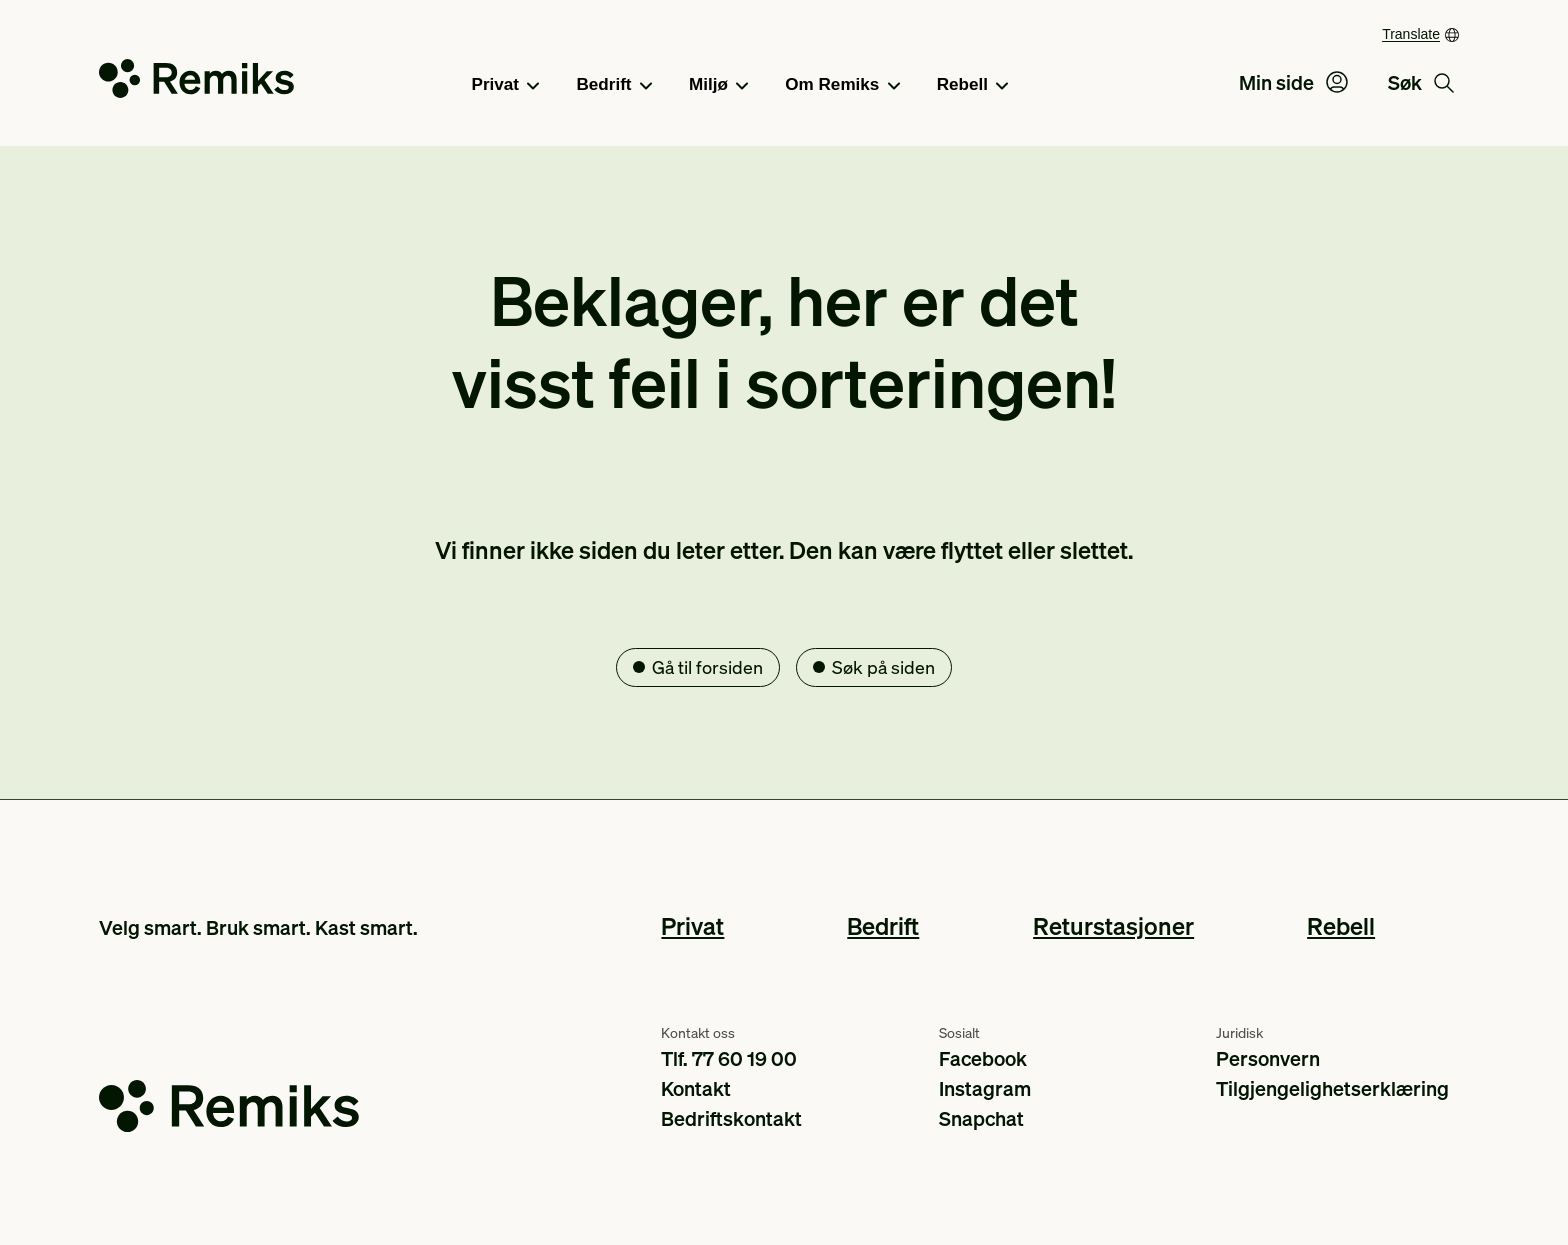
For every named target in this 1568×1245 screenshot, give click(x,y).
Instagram (985, 1088)
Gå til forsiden (707, 666)
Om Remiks (842, 86)
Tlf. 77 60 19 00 (729, 1058)
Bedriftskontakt (731, 1118)
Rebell (973, 86)
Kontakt (696, 1088)
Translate (1411, 34)
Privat (506, 86)
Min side (1293, 82)
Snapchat (981, 1118)
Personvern (1268, 1058)
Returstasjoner (1113, 925)
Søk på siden (883, 666)
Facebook (983, 1058)
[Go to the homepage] (196, 82)
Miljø (718, 86)
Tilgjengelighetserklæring (1332, 1088)
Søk (1421, 82)
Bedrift (614, 86)
